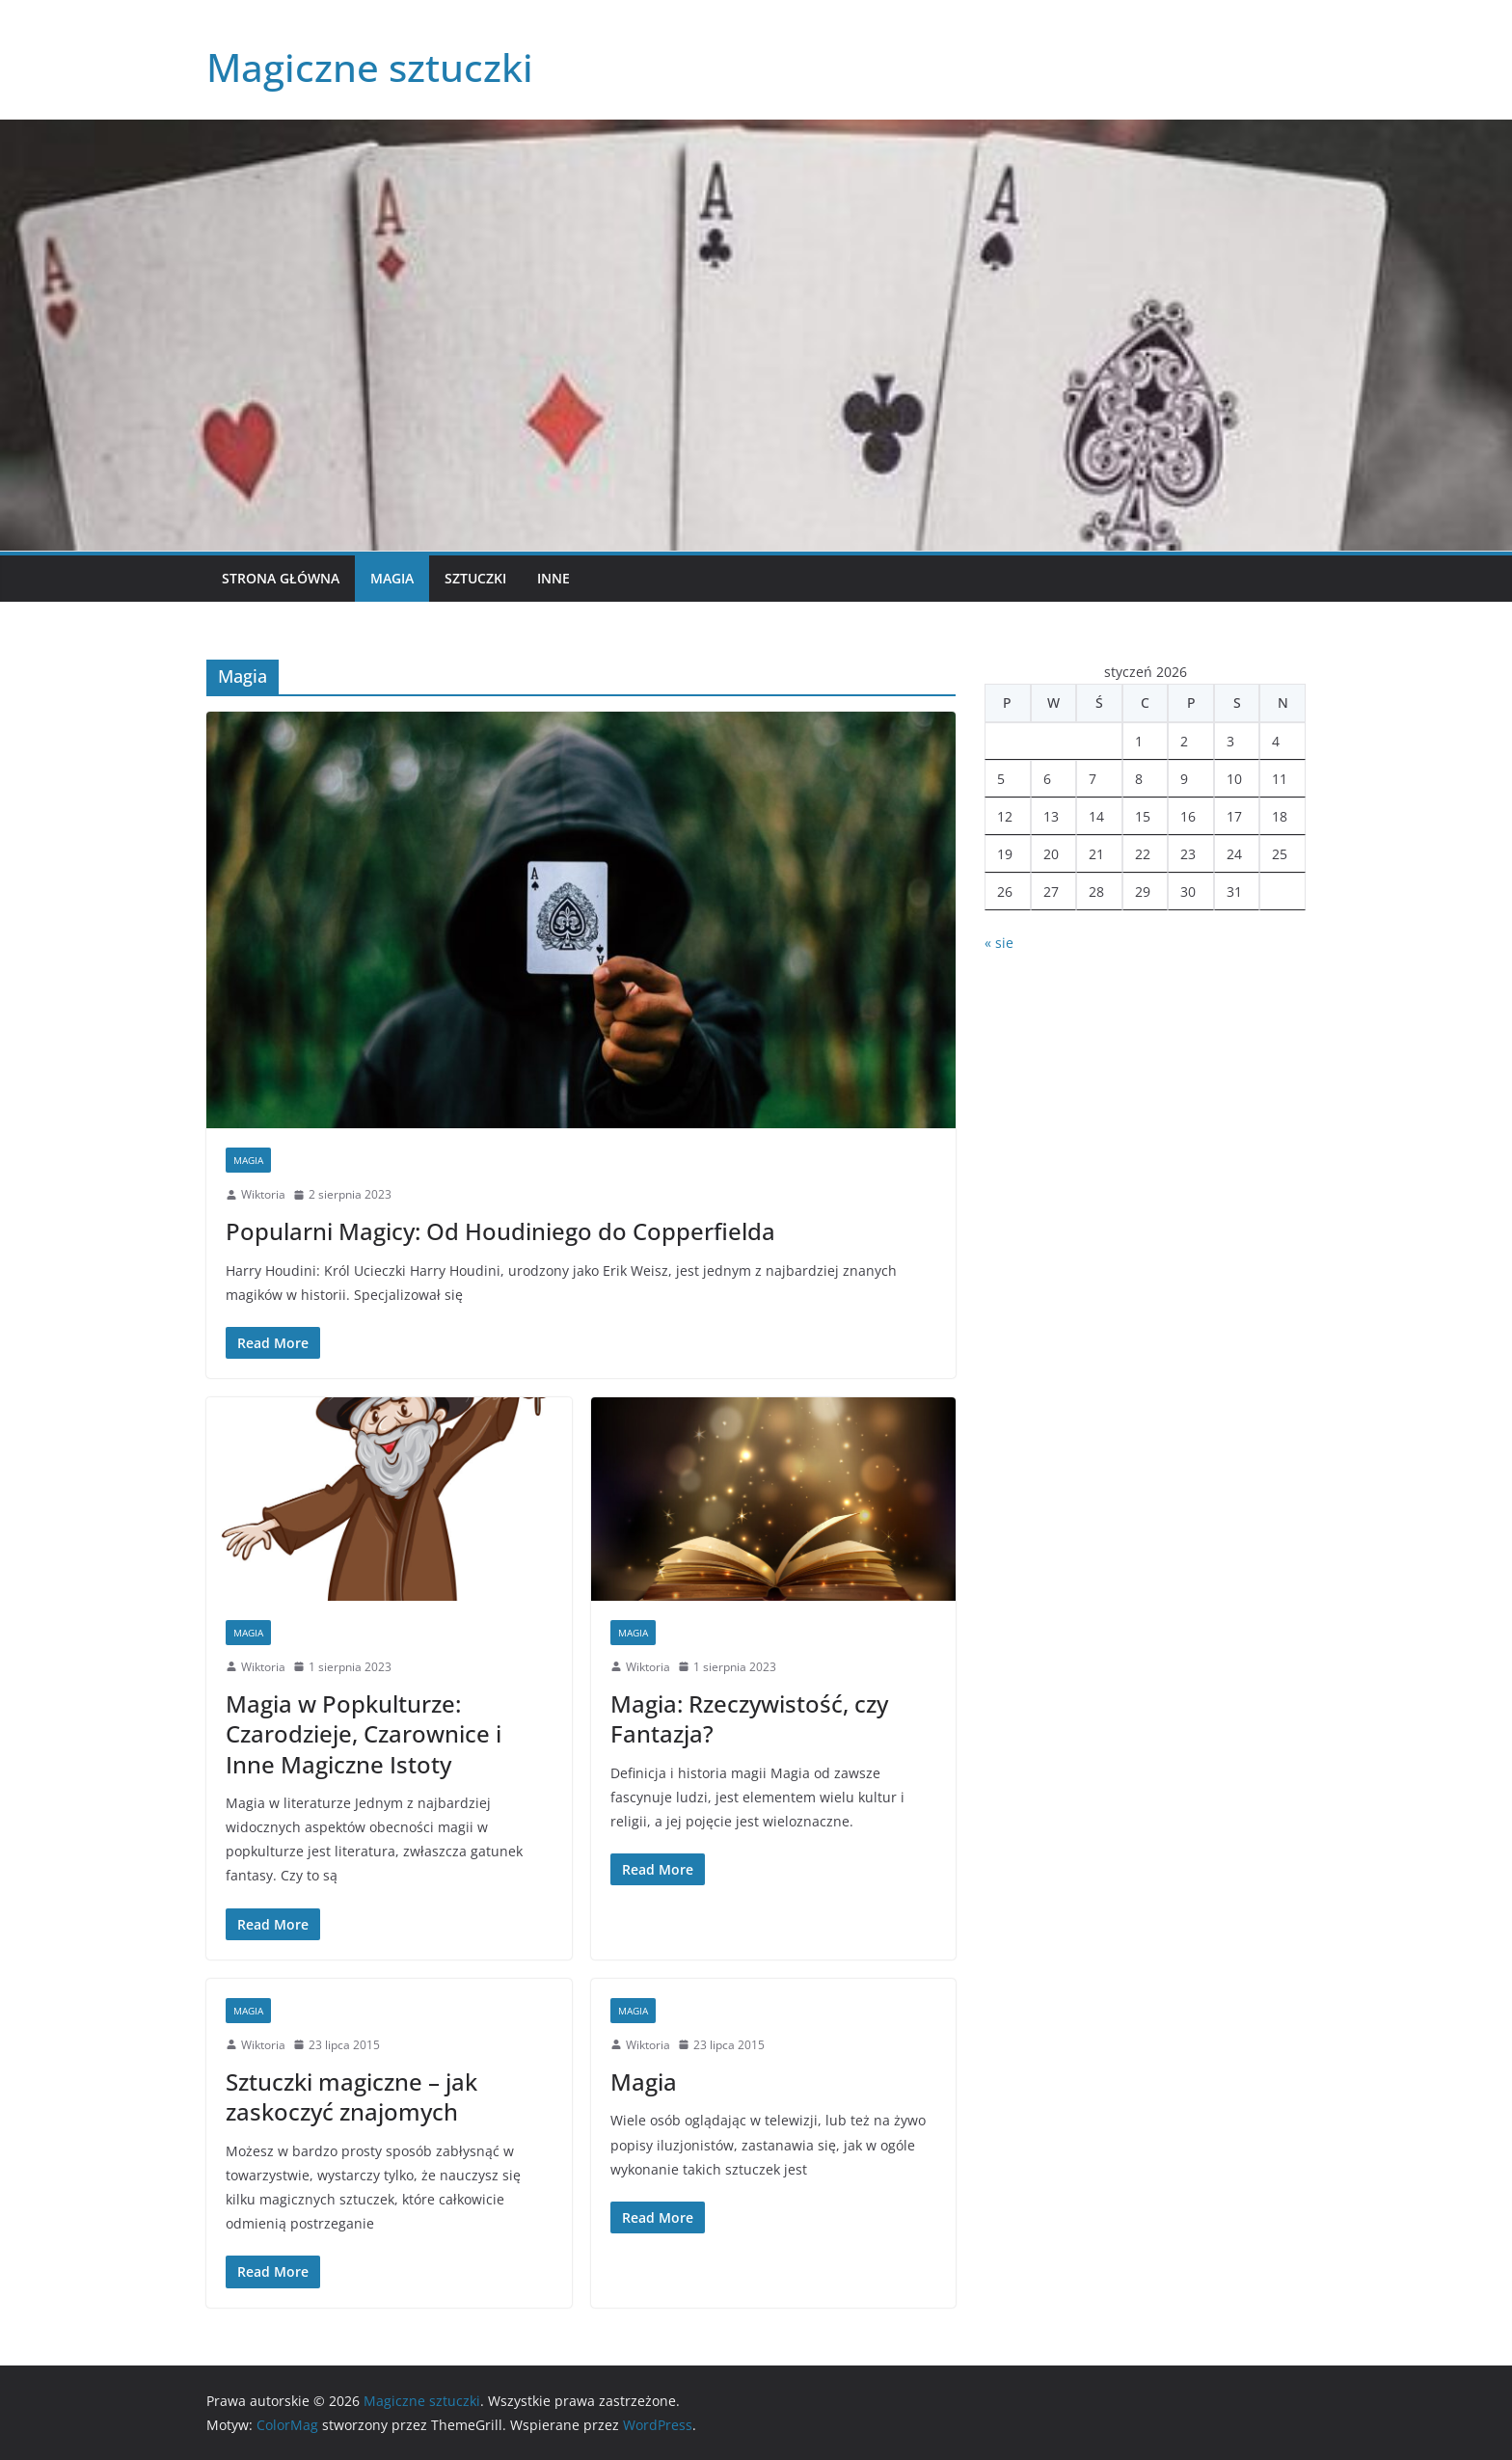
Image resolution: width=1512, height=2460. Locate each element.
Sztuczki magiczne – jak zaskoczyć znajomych (351, 2096)
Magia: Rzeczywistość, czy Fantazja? (749, 1718)
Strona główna (280, 578)
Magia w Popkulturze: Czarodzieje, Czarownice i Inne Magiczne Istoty (363, 1733)
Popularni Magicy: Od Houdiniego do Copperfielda (500, 1231)
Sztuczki (475, 578)
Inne (553, 578)
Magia (392, 578)
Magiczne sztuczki (369, 67)
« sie (999, 942)
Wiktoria (263, 1194)
